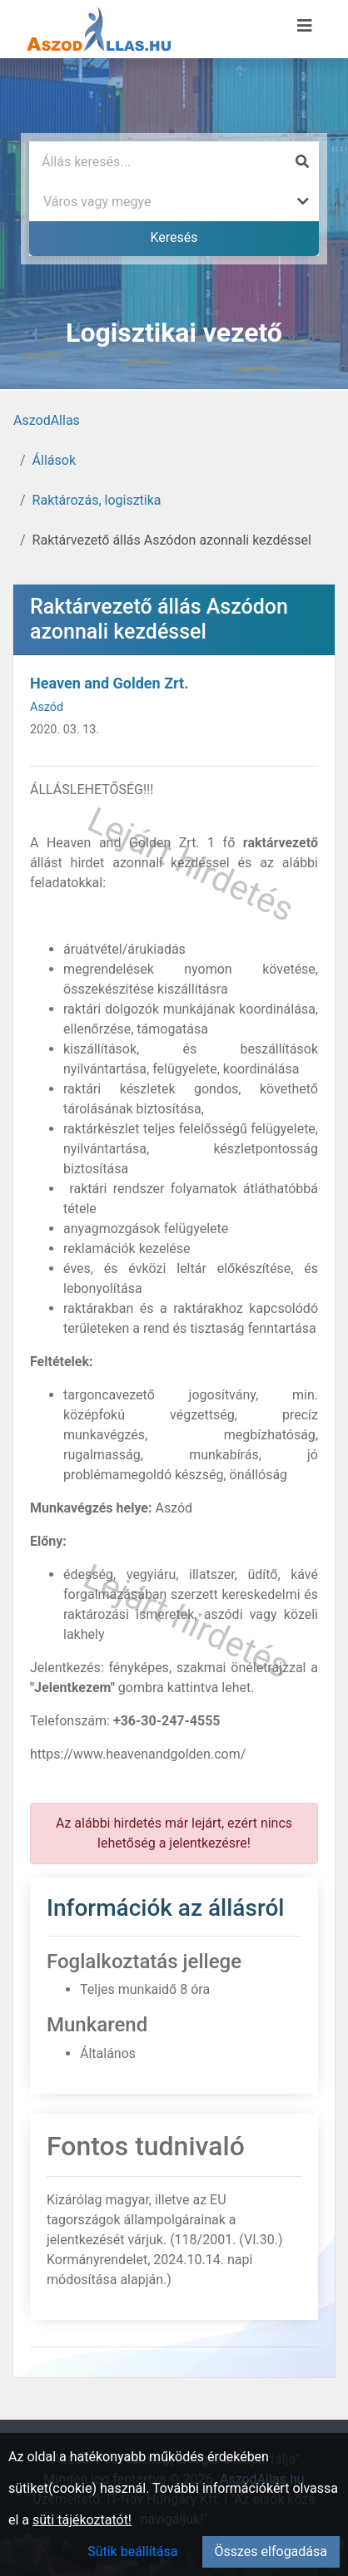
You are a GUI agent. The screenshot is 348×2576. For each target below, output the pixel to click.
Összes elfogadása (271, 2551)
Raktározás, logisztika (97, 500)
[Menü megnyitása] (304, 25)
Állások (54, 460)
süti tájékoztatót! (82, 2520)
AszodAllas (46, 420)
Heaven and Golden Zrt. (109, 683)
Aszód (46, 707)
